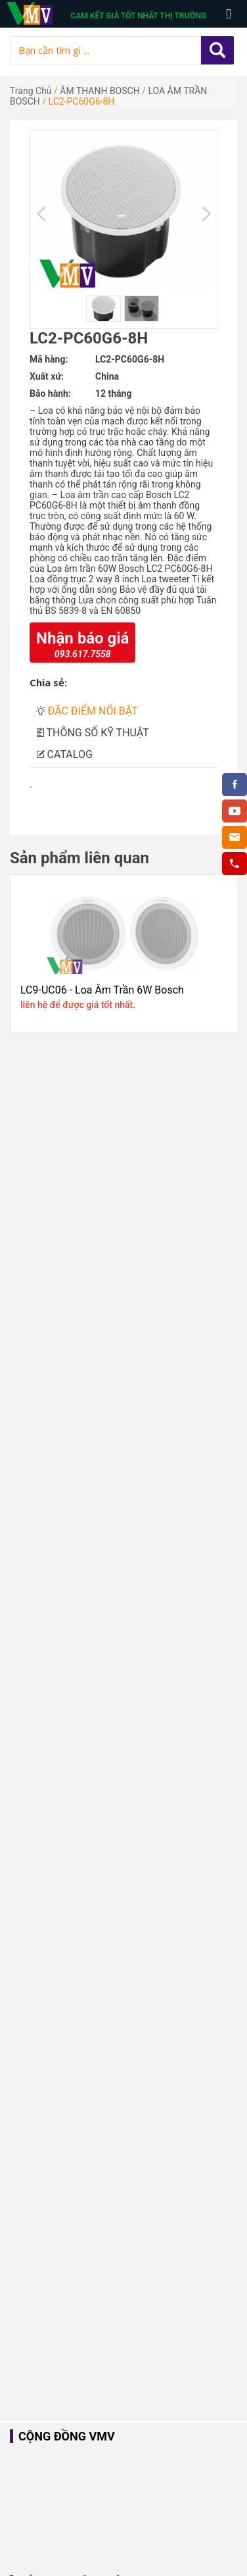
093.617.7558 (83, 654)
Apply (217, 50)
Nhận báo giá (82, 638)
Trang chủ (31, 91)
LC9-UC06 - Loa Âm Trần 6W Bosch (102, 990)
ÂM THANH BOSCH (99, 91)
